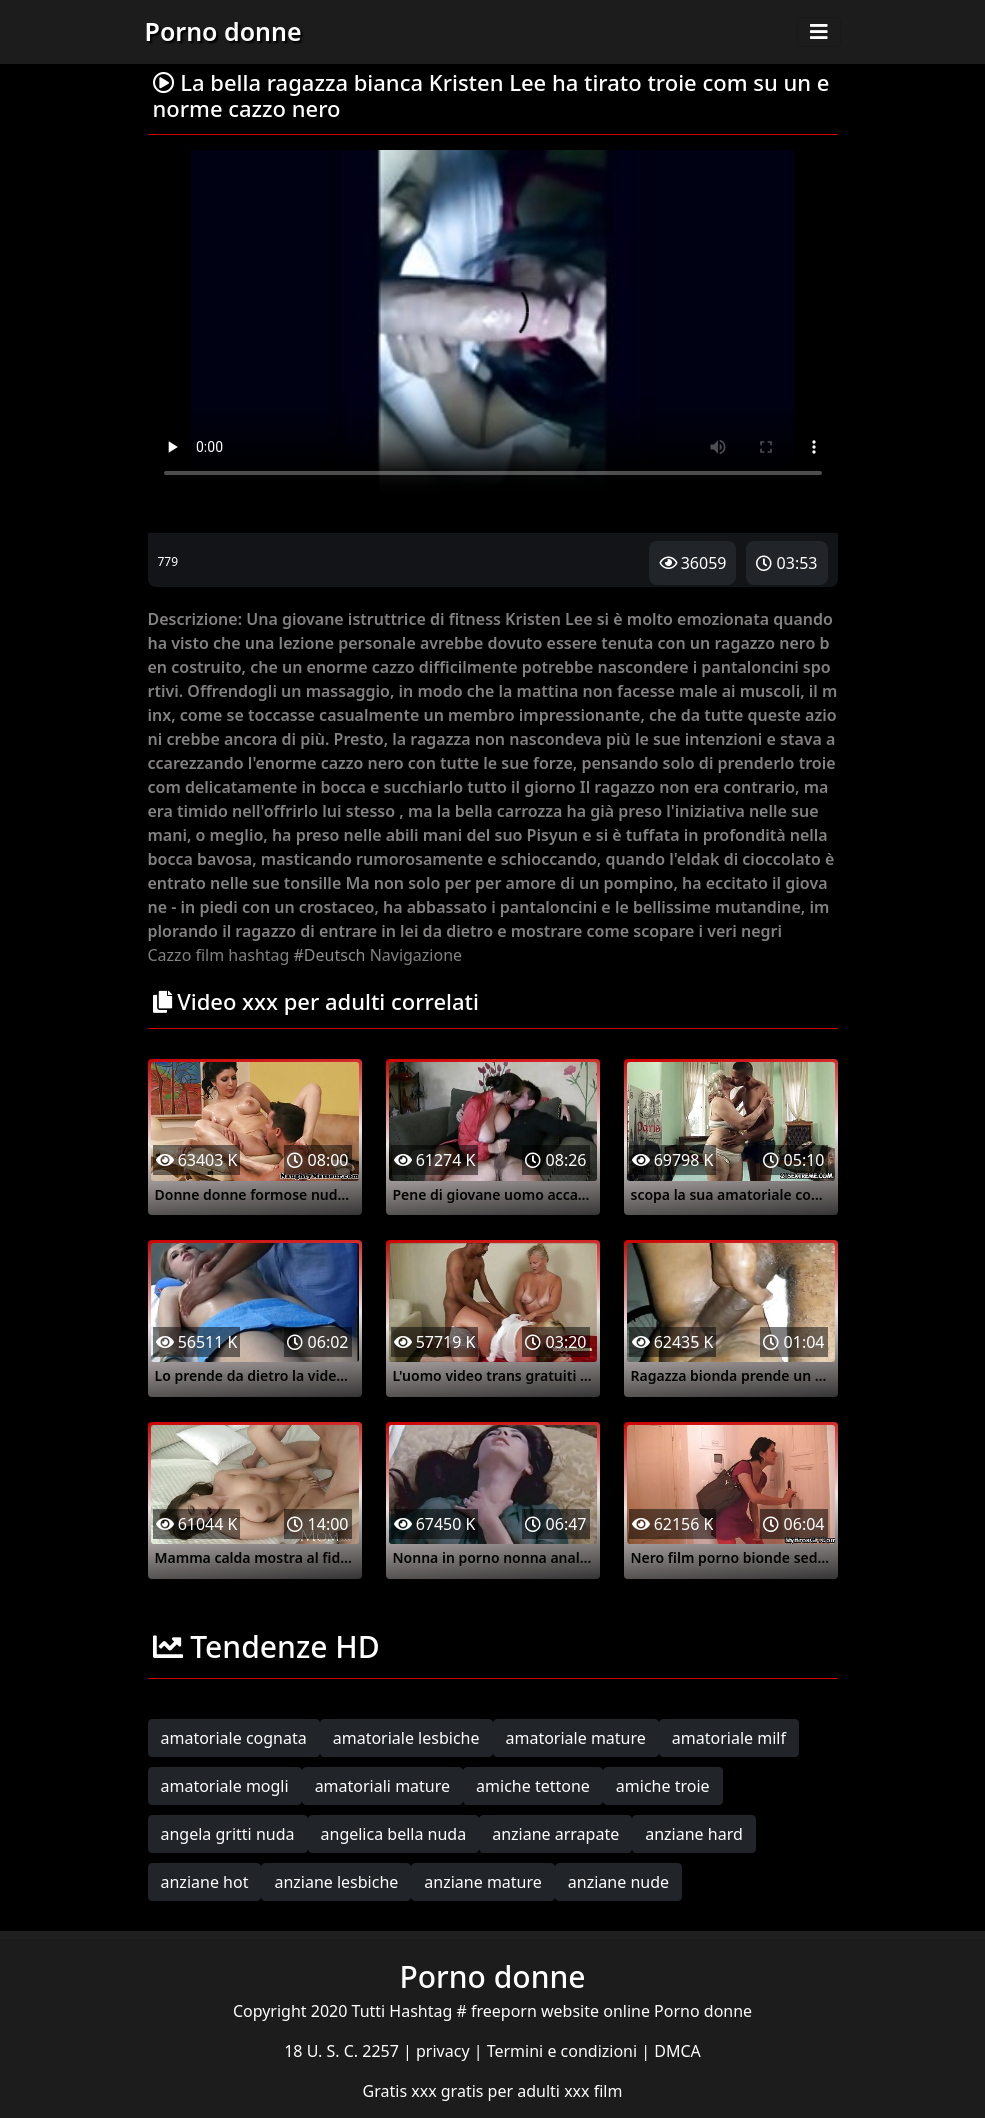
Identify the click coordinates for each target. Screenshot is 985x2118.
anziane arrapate (555, 1834)
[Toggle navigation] (819, 32)
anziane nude (618, 1882)
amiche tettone (533, 1786)
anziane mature (482, 1882)
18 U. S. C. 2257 (343, 2051)
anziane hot (205, 1882)
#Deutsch (330, 955)
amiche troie (663, 1786)
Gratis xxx (402, 2091)
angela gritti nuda (228, 1834)
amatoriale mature (576, 1738)
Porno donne (223, 31)
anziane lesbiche (336, 1882)
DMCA (677, 2051)
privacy (445, 2051)
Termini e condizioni (564, 2051)
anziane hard (694, 1834)
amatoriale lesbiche (406, 1738)
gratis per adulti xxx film (532, 2091)
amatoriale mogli (225, 1786)
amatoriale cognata (234, 1738)
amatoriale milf (729, 1738)
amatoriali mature (382, 1786)
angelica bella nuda (394, 1834)
